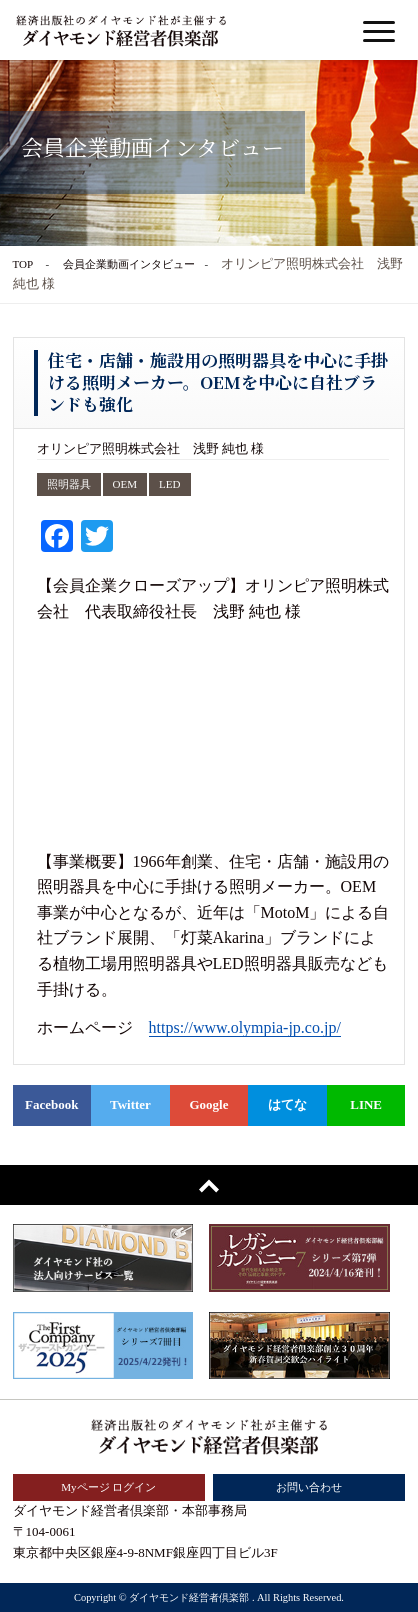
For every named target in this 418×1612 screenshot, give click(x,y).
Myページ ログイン (108, 1487)
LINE (366, 1104)
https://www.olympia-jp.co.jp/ (245, 1027)
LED (169, 484)
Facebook (51, 1104)
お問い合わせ (309, 1487)
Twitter (130, 1104)
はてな (287, 1104)
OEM (125, 484)
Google (208, 1104)
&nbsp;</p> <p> (213, 736)
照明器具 (69, 484)
